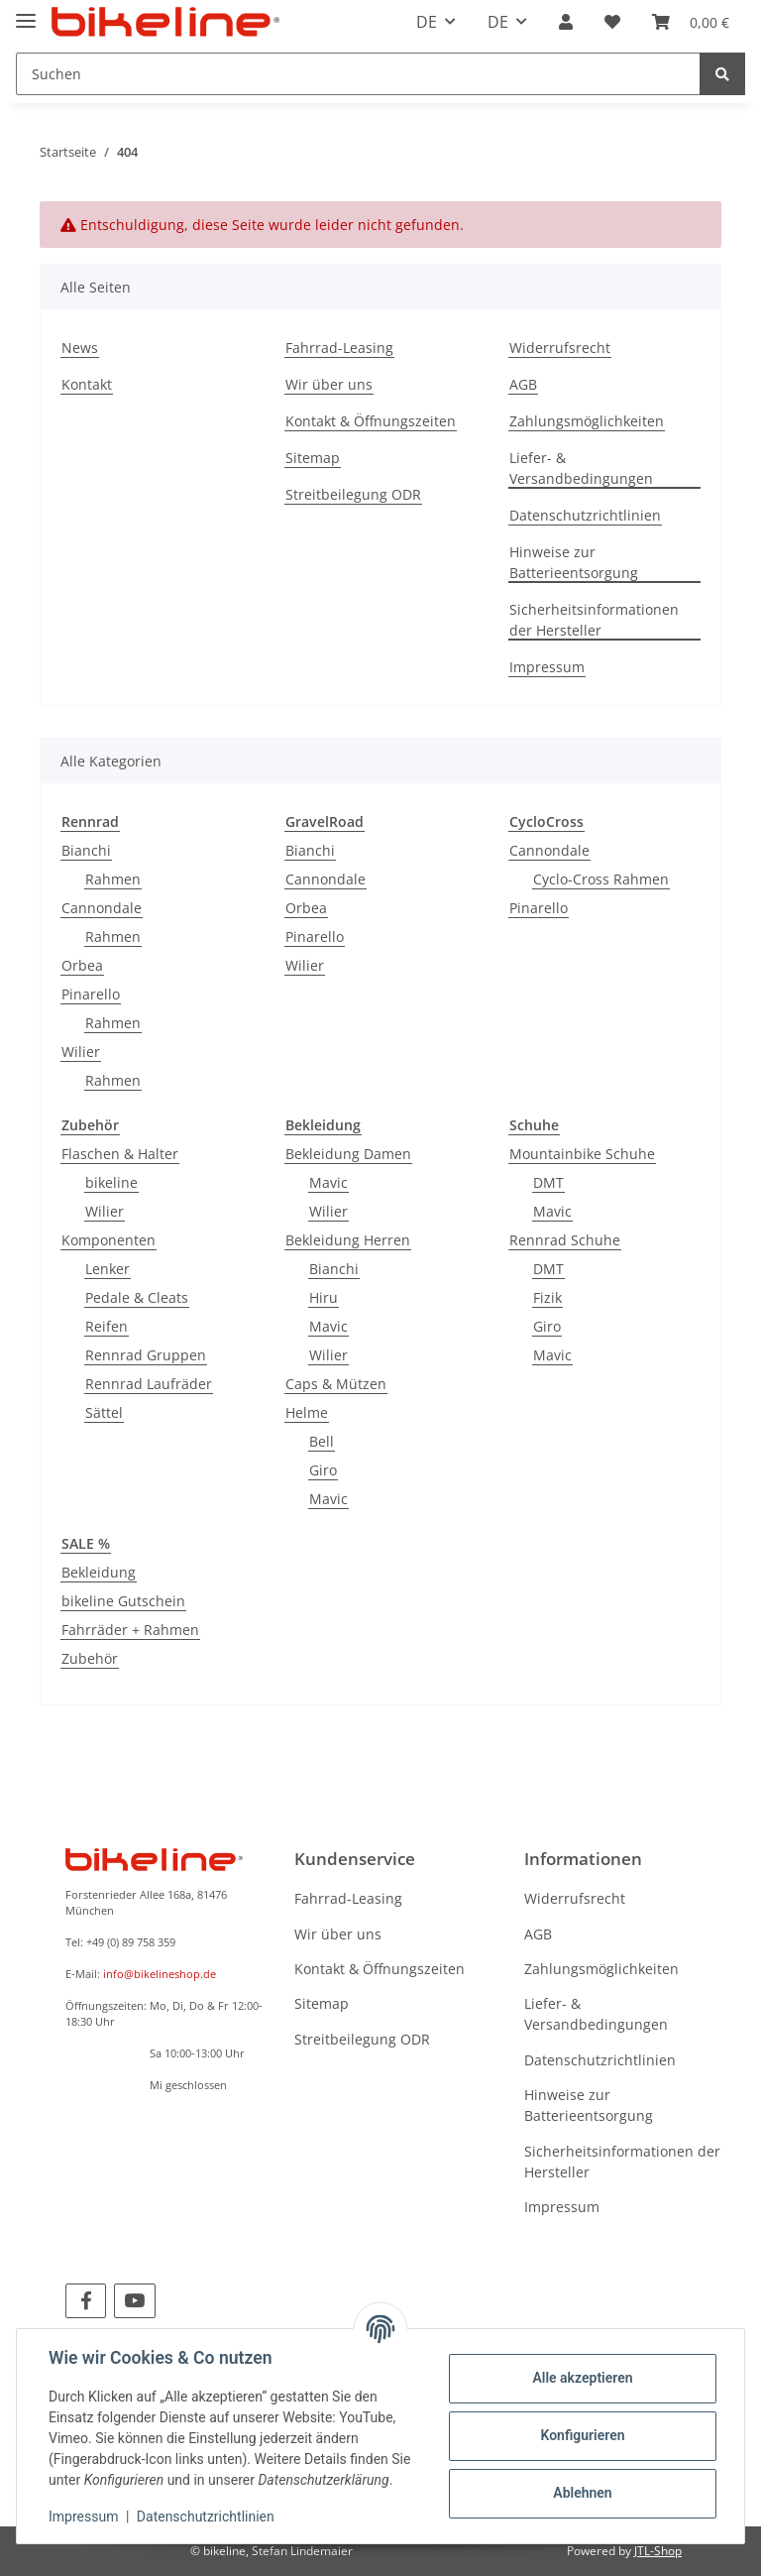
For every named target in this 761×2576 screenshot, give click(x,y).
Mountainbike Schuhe (582, 1153)
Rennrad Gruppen (145, 1355)
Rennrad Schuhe (564, 1239)
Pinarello (90, 994)
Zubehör (89, 1658)
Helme (306, 1412)
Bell (321, 1441)
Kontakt (86, 384)
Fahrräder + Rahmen (130, 1629)
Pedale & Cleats (136, 1297)
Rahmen (113, 879)
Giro (323, 1470)
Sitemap (312, 457)
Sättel (104, 1412)
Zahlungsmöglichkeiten (586, 420)
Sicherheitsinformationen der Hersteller (594, 620)
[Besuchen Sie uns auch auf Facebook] (85, 2300)
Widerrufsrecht (559, 347)
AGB (523, 384)
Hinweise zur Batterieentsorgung (573, 562)
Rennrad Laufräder (148, 1383)
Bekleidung (98, 1572)
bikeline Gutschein (123, 1600)
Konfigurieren (582, 2435)
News (79, 347)
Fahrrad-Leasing (339, 347)
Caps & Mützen (335, 1383)
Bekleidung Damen (348, 1153)
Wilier (80, 1051)
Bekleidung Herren (347, 1239)
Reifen (106, 1326)
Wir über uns (329, 384)
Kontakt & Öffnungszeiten (370, 420)
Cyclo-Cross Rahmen (601, 879)
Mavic (328, 1182)
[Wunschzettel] (612, 22)
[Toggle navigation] (26, 12)
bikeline (111, 1182)
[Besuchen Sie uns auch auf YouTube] (134, 2300)
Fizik (547, 1297)
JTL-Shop (658, 2550)
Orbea (82, 965)
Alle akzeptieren (582, 2378)
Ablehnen (582, 2493)
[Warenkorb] (690, 22)
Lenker (107, 1268)
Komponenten (108, 1239)
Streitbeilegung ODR (353, 494)
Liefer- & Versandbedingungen (581, 468)
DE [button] (426, 22)
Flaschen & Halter (119, 1153)
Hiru (323, 1297)
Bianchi (86, 850)
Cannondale (101, 907)
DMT (548, 1182)
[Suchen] (358, 74)
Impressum (547, 666)
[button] (566, 22)
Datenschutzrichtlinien (585, 515)
